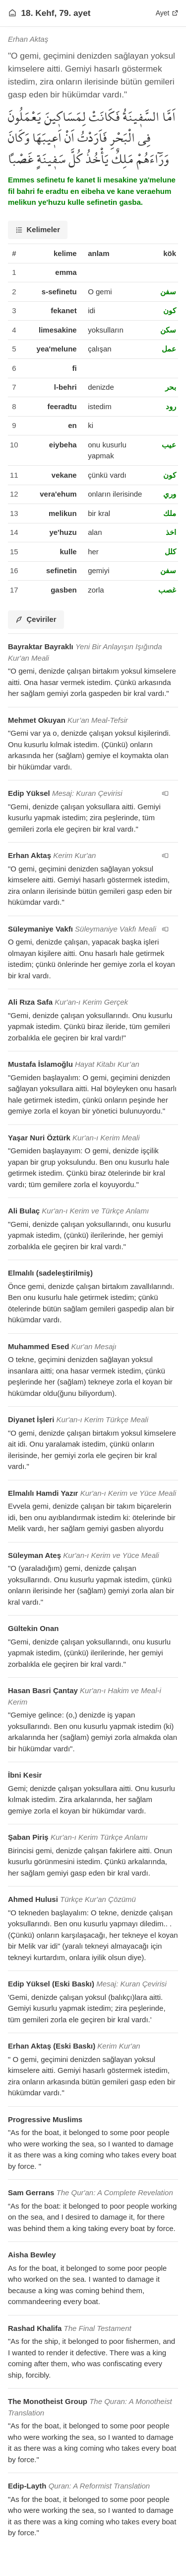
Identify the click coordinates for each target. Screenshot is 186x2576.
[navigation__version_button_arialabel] (165, 793)
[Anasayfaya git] (12, 12)
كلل (170, 551)
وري (169, 494)
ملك (169, 513)
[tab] (37, 230)
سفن (168, 291)
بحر (170, 387)
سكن (168, 330)
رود (171, 406)
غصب (167, 590)
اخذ (171, 532)
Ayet (167, 12)
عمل (169, 348)
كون (169, 310)
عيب (169, 444)
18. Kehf (38, 13)
